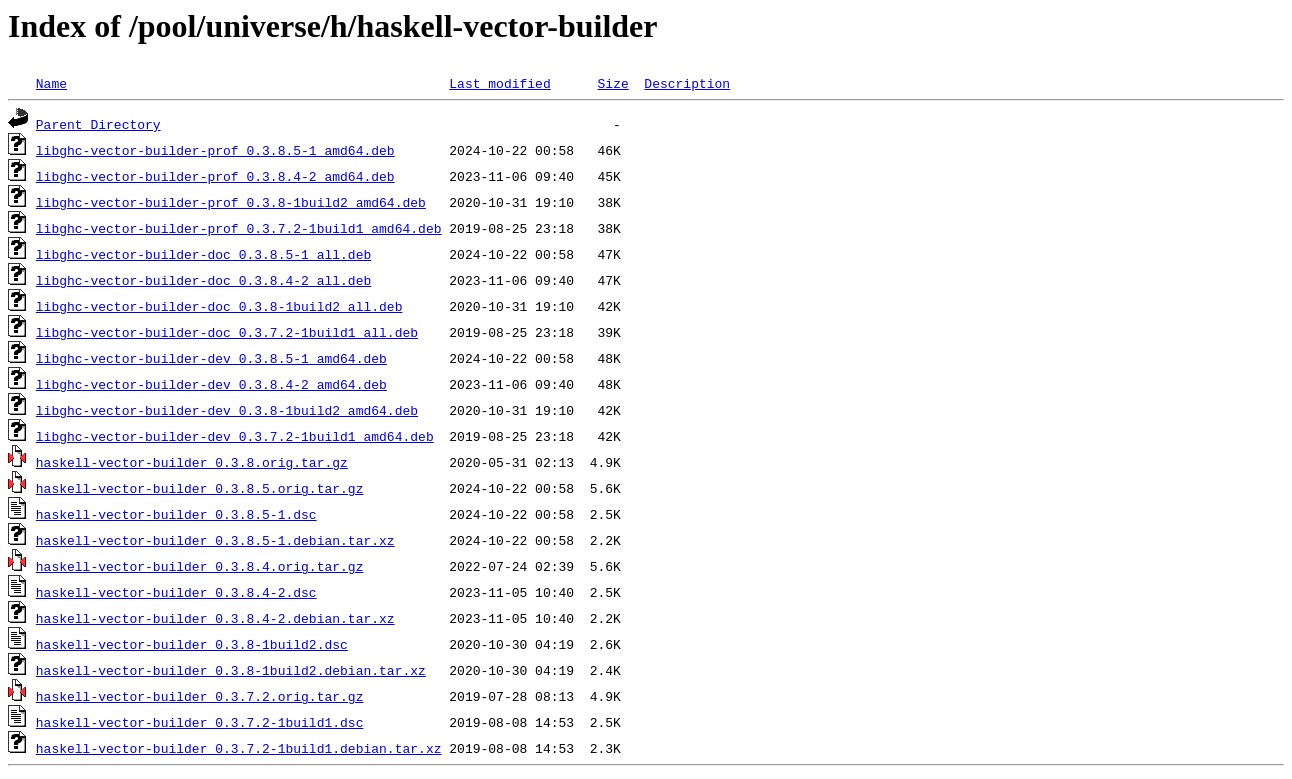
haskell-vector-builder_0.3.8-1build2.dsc (192, 644)
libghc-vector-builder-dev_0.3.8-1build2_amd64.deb (227, 410)
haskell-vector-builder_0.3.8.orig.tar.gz (192, 462)
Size (612, 83)
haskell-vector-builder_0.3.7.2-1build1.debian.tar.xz (239, 748)
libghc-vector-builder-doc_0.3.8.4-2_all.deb (203, 280)
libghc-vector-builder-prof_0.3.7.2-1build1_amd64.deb (239, 228)
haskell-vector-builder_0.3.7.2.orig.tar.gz (200, 696)
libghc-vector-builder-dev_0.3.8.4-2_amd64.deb (211, 384)
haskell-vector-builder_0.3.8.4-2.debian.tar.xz (215, 618)
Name (51, 83)
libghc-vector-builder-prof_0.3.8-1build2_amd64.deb (231, 202)
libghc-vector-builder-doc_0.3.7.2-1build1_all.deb (227, 332)
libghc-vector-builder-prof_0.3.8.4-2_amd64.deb (215, 176)
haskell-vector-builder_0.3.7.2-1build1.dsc (200, 722)
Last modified (499, 83)
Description (687, 83)
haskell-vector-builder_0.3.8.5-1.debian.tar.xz (215, 540)
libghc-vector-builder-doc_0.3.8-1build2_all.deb (219, 306)
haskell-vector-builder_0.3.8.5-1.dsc (176, 514)
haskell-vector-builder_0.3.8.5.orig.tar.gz (200, 488)
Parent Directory (98, 124)
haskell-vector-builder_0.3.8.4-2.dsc (176, 592)
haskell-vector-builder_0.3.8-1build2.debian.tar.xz (231, 670)
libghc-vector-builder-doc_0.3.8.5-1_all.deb (203, 254)
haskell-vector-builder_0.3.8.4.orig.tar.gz (200, 566)
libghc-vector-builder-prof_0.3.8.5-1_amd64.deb (215, 150)
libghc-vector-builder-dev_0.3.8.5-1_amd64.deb (211, 358)
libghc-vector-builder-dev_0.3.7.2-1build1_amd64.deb (235, 436)
